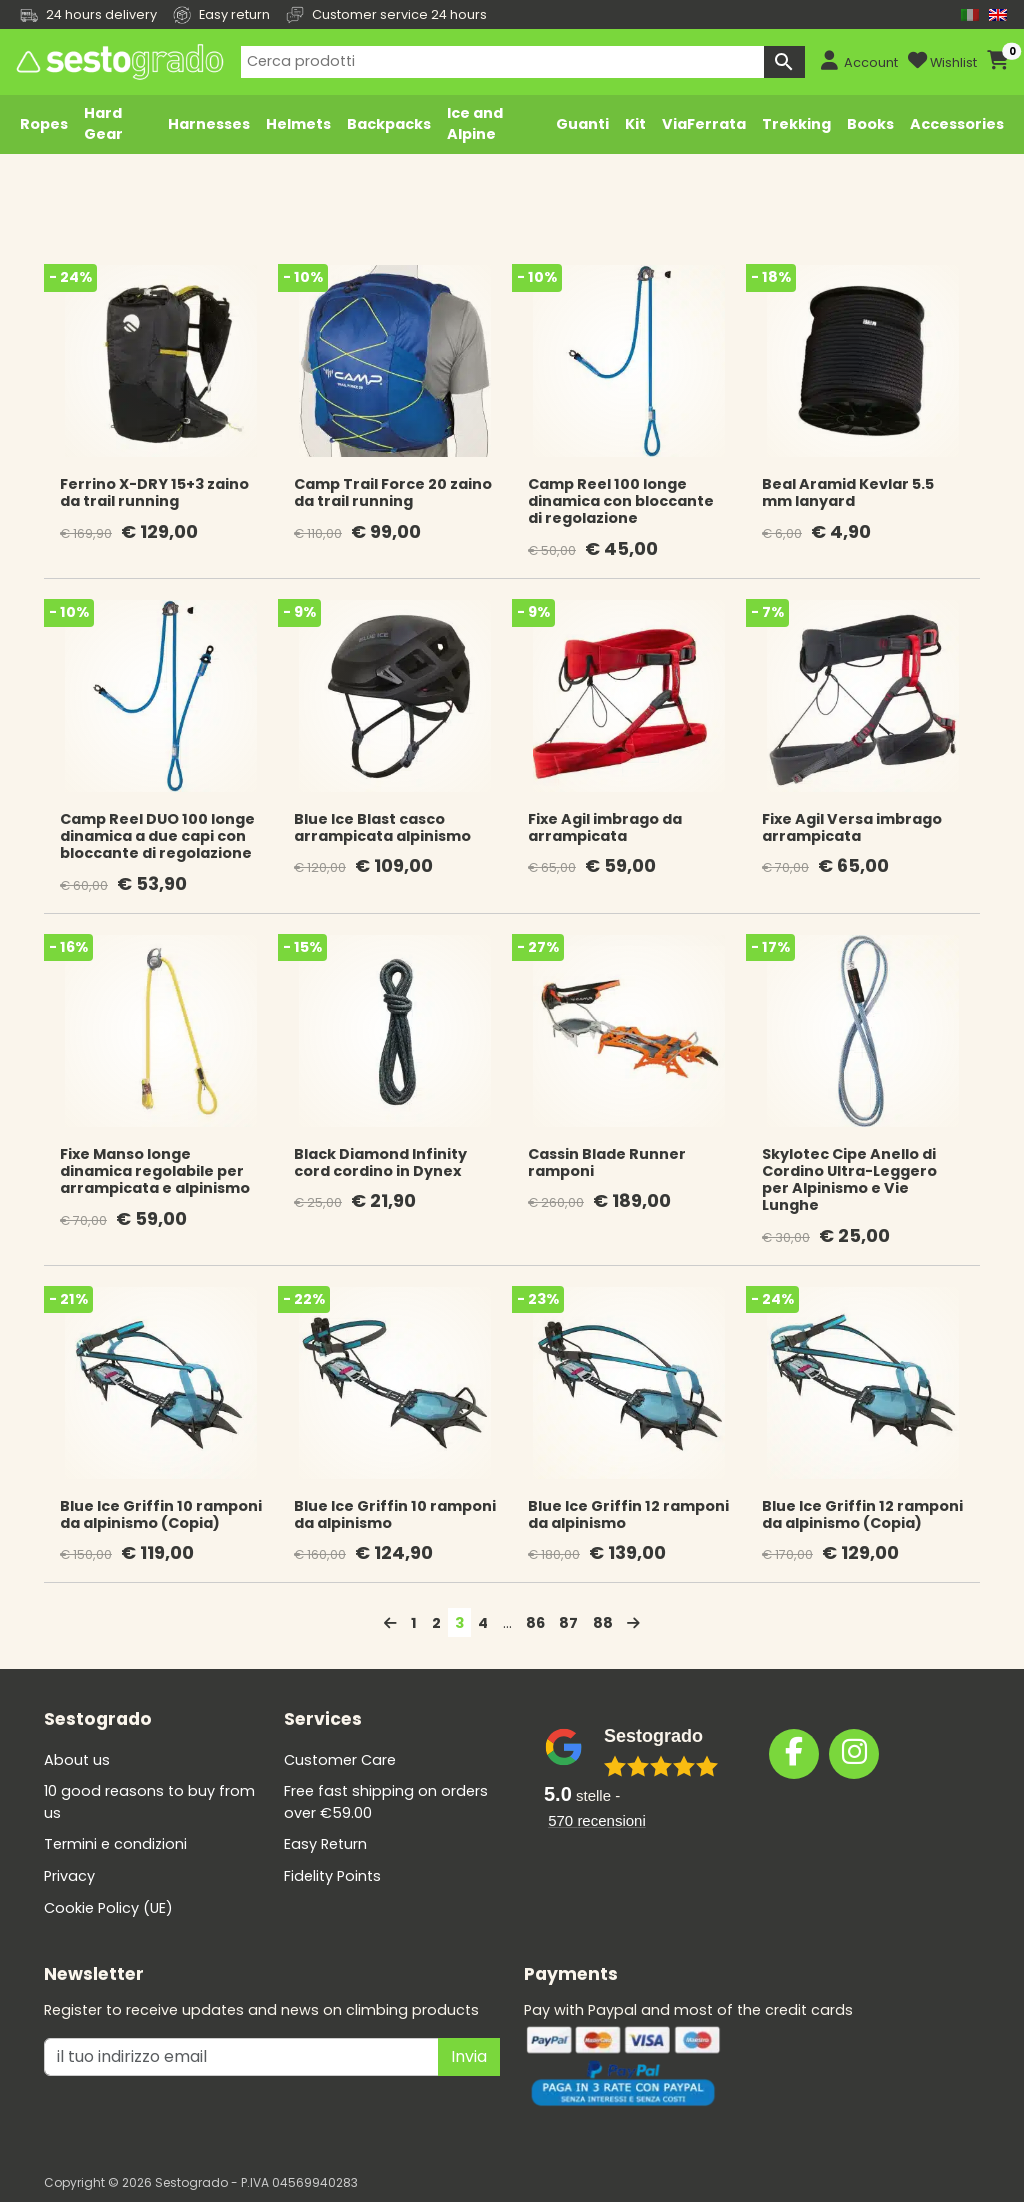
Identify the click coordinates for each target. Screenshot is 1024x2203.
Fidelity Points (332, 1876)
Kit (635, 124)
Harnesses (209, 124)
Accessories (957, 124)
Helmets (298, 124)
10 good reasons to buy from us (149, 1802)
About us (77, 1760)
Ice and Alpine (475, 124)
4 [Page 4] (483, 1623)
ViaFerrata (704, 124)
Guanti (582, 124)
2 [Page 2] (436, 1623)
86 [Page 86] (535, 1623)
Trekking (796, 124)
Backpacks (389, 124)
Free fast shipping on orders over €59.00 (386, 1802)
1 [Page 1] (414, 1623)
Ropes (44, 124)
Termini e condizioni (115, 1844)
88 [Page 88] (603, 1623)
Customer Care (340, 1760)
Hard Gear (103, 124)
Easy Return (325, 1844)
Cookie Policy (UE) (108, 1908)
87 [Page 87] (568, 1623)
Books (870, 124)
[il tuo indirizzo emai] (241, 2057)
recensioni (597, 1820)
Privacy (69, 1876)
